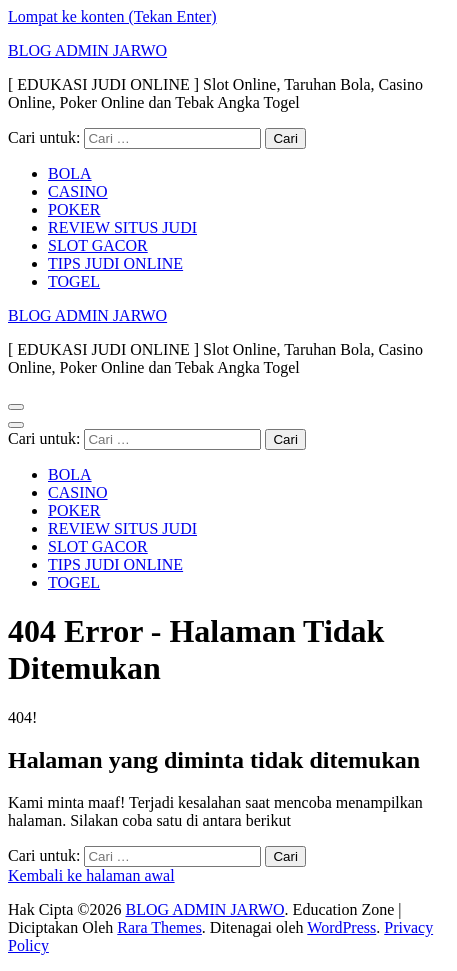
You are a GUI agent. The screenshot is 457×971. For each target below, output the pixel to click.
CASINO (78, 191)
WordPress (341, 927)
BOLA (70, 173)
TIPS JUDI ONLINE (115, 263)
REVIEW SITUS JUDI (122, 227)
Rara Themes (159, 927)
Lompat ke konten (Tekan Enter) (112, 16)
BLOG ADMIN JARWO (87, 50)
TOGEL (74, 281)
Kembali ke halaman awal (91, 875)
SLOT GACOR (98, 245)
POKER (74, 209)
